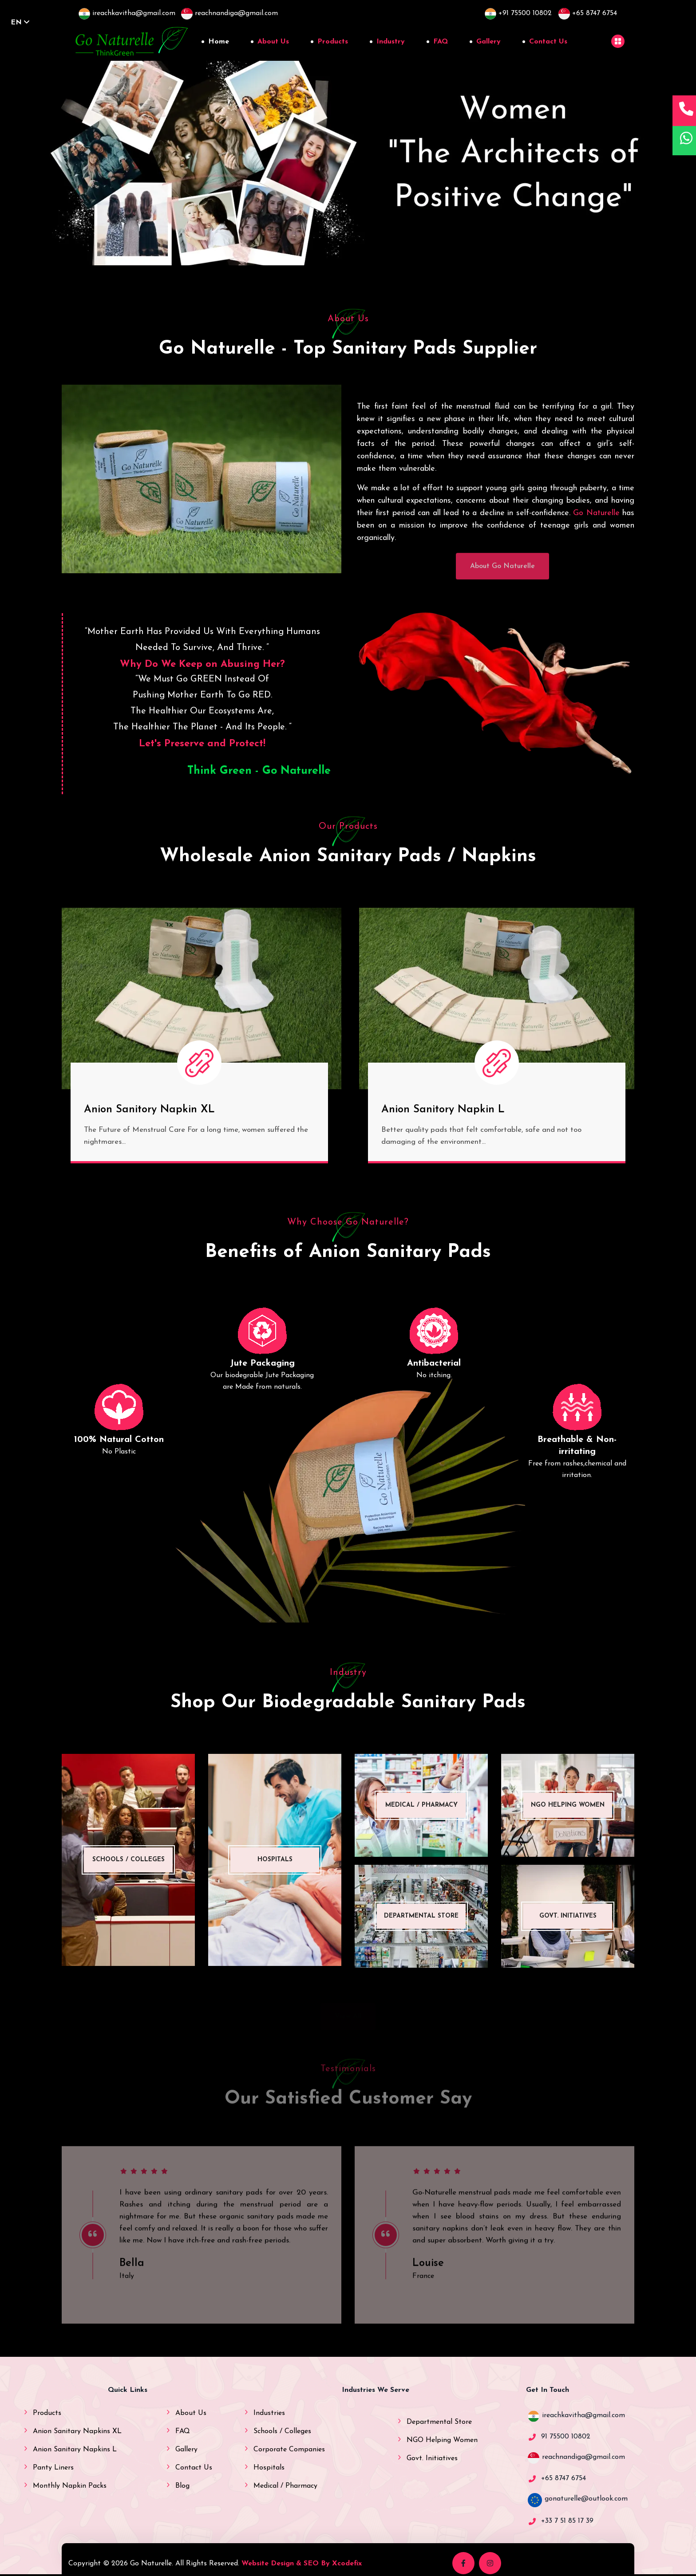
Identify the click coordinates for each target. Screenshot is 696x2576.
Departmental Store (439, 2422)
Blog (182, 2485)
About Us (273, 41)
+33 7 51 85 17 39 (567, 2521)
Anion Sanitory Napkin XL (149, 1109)
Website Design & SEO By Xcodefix (301, 2563)
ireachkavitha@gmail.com (583, 2415)
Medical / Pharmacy (285, 2485)
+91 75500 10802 (518, 13)
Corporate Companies (289, 2449)
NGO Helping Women (442, 2440)
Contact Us (548, 41)
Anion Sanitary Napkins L (75, 2449)
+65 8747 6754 (587, 13)
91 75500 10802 (565, 2436)
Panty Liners (53, 2467)
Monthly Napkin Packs (70, 2485)
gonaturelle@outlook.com (586, 2498)
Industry (390, 41)
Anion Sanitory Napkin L (443, 1109)
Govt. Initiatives (432, 2458)
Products (332, 41)
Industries (269, 2413)
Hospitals (269, 2467)
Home (218, 41)
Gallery (488, 41)
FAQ (440, 41)
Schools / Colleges (282, 2431)
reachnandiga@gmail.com (583, 2457)
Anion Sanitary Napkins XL (77, 2431)
